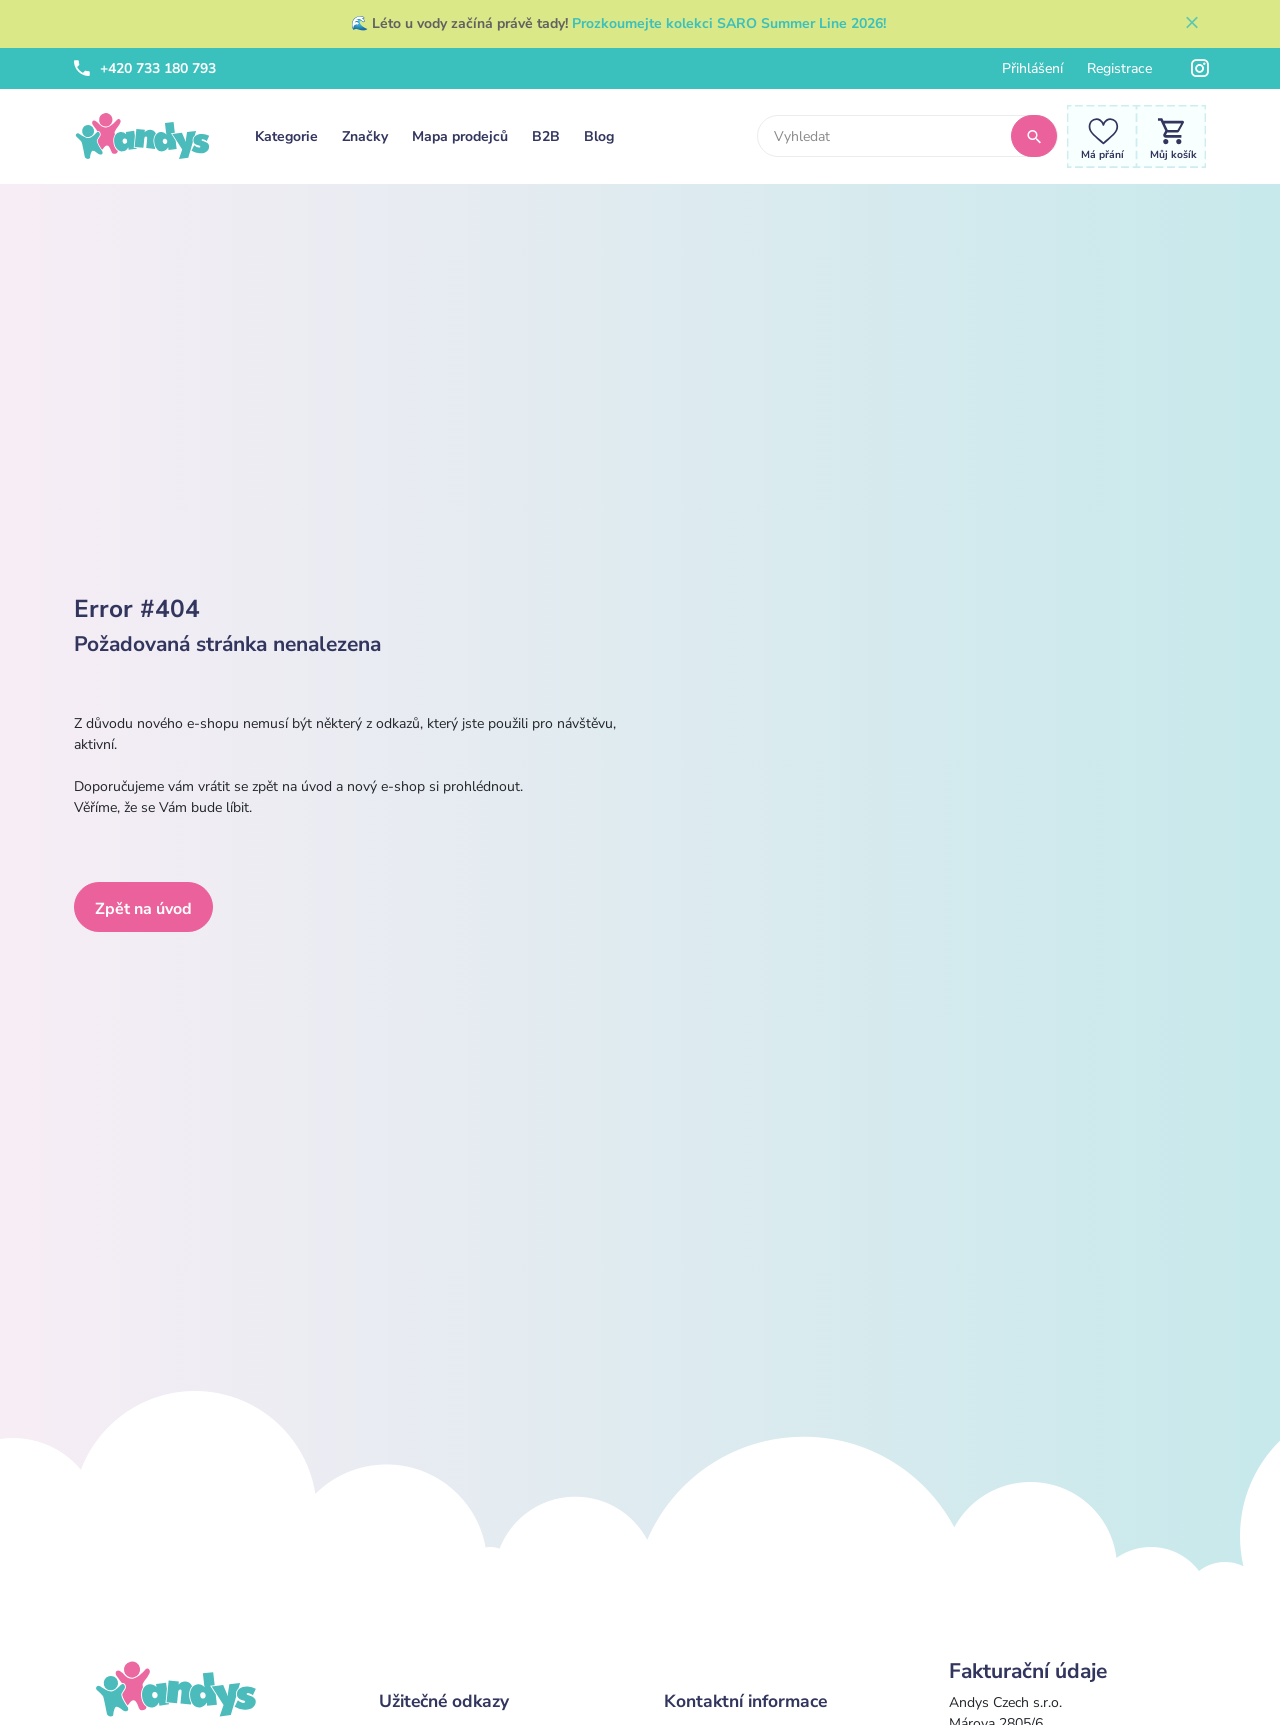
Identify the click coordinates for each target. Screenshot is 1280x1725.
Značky (365, 136)
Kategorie (286, 136)
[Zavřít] (1192, 24)
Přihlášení (1032, 68)
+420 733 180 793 (145, 68)
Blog (599, 136)
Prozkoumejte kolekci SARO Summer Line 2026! (729, 23)
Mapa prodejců (460, 136)
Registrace (1119, 68)
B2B (546, 136)
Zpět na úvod (143, 909)
